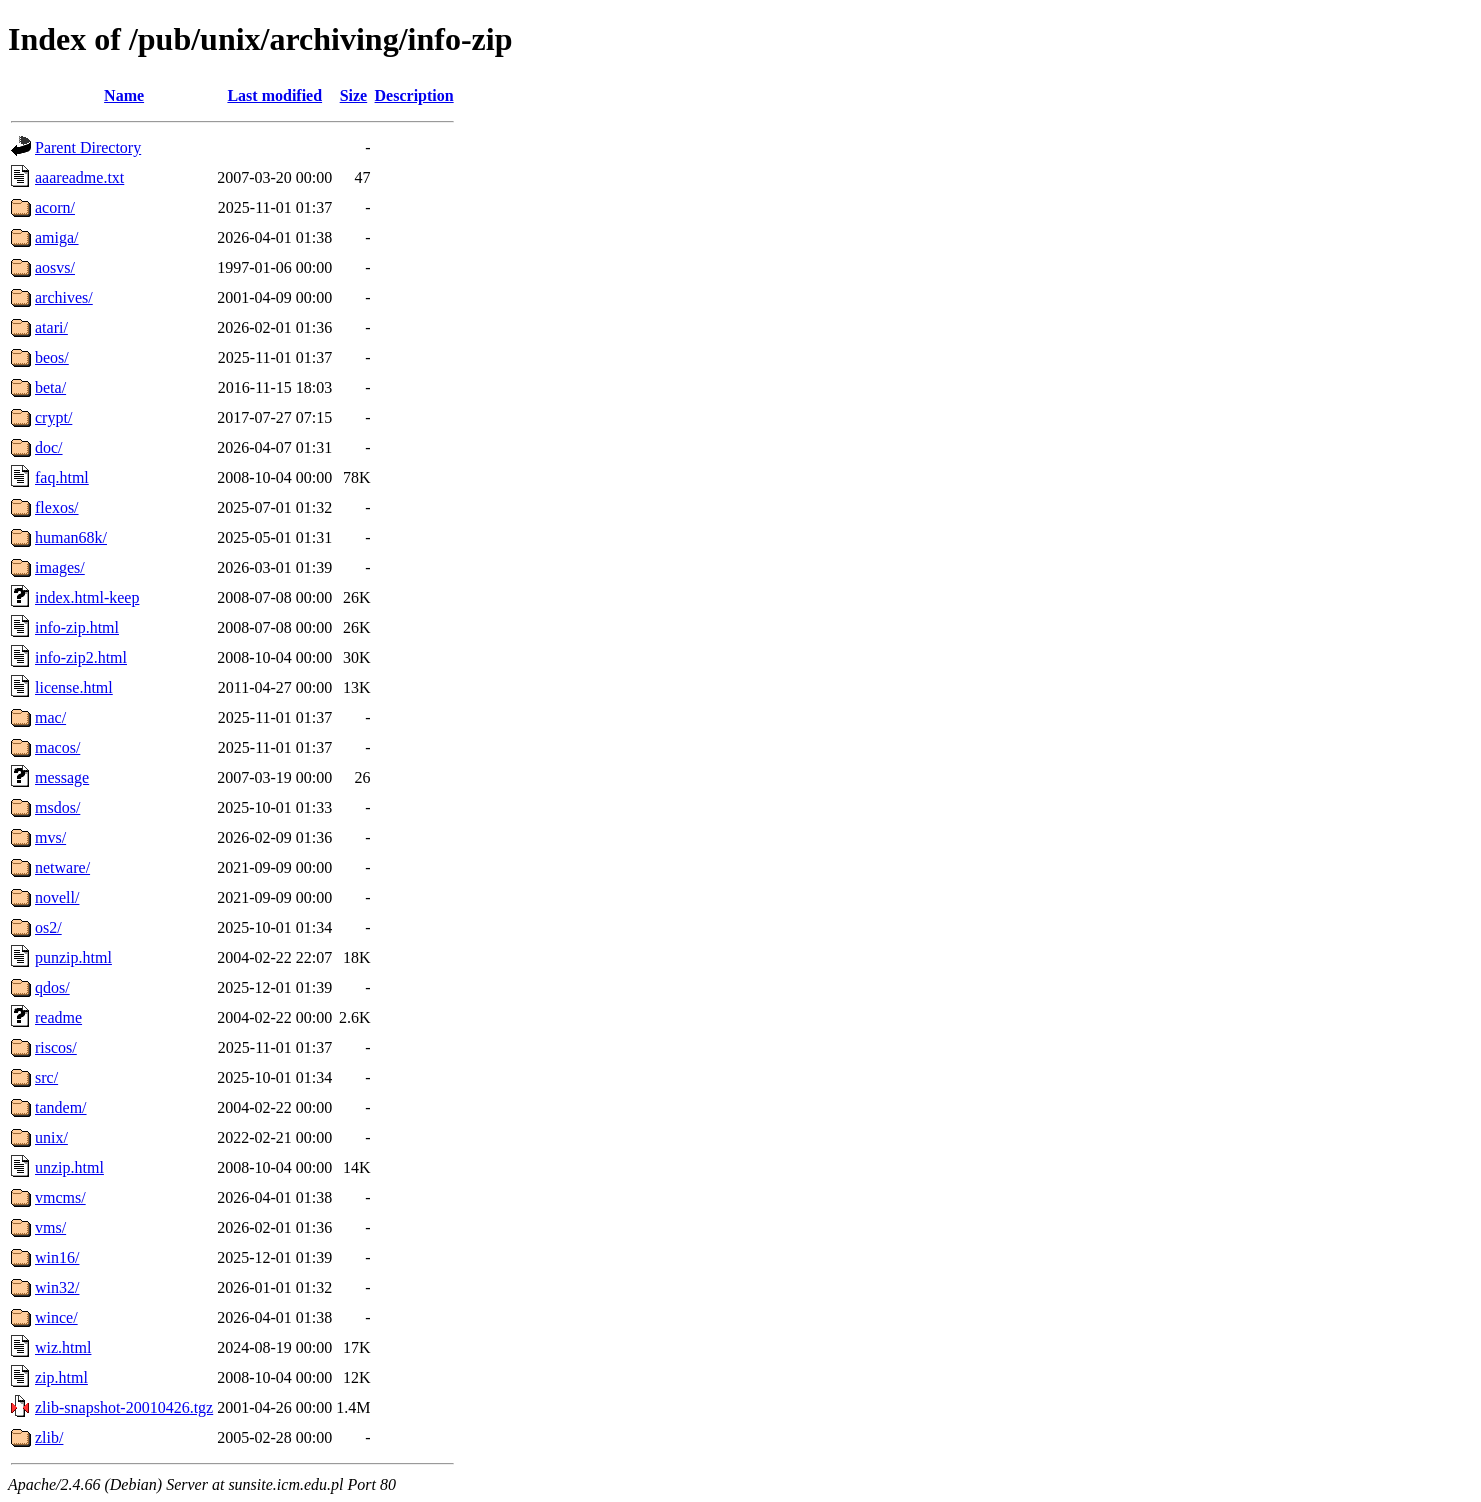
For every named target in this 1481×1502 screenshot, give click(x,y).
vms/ (50, 1227)
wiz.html (63, 1347)
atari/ (51, 327)
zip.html (61, 1377)
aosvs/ (55, 267)
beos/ (52, 357)
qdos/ (52, 987)
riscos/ (56, 1047)
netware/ (62, 867)
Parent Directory (88, 147)
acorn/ (55, 207)
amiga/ (57, 237)
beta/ (50, 387)
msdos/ (57, 807)
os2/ (48, 927)
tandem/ (61, 1107)
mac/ (50, 717)
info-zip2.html (81, 657)
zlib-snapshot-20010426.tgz (124, 1407)
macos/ (57, 747)
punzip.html (73, 957)
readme (58, 1017)
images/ (60, 567)
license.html (74, 687)
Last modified (274, 95)
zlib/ (49, 1437)
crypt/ (53, 417)
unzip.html (69, 1167)
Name (124, 95)
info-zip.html (77, 627)
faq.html (62, 477)
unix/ (51, 1137)
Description (414, 95)
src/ (46, 1077)
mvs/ (50, 837)
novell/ (57, 897)
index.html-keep (87, 597)
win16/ (57, 1257)
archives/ (64, 297)
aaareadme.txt (79, 177)
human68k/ (71, 537)
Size (354, 95)
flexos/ (57, 507)
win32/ (57, 1287)
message (62, 777)
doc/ (49, 447)
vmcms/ (60, 1197)
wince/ (56, 1317)
